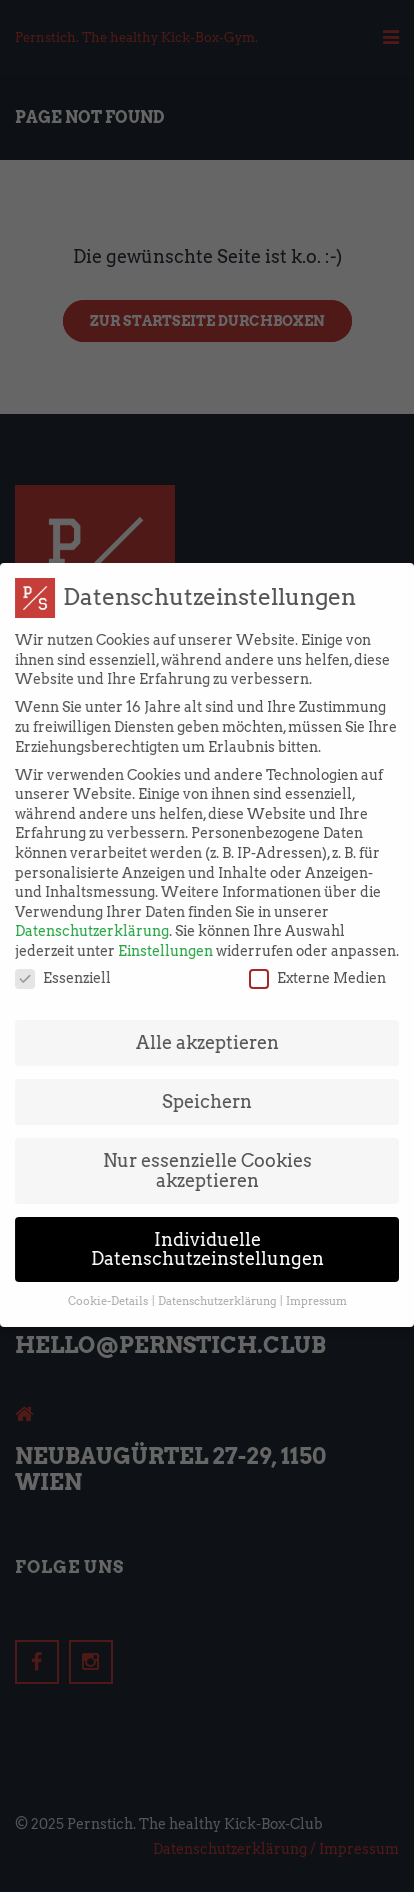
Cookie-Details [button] (109, 1284)
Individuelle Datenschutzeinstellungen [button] (207, 1231)
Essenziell (63, 960)
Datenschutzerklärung (92, 914)
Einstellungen (165, 933)
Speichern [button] (207, 1084)
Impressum (316, 1284)
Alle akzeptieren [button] (207, 1025)
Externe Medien (317, 960)
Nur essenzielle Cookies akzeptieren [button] (207, 1153)
